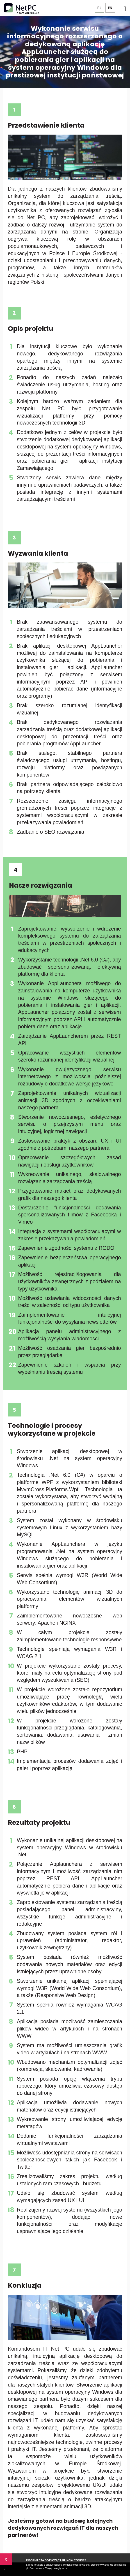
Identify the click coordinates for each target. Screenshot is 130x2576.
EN (110, 7)
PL (99, 7)
